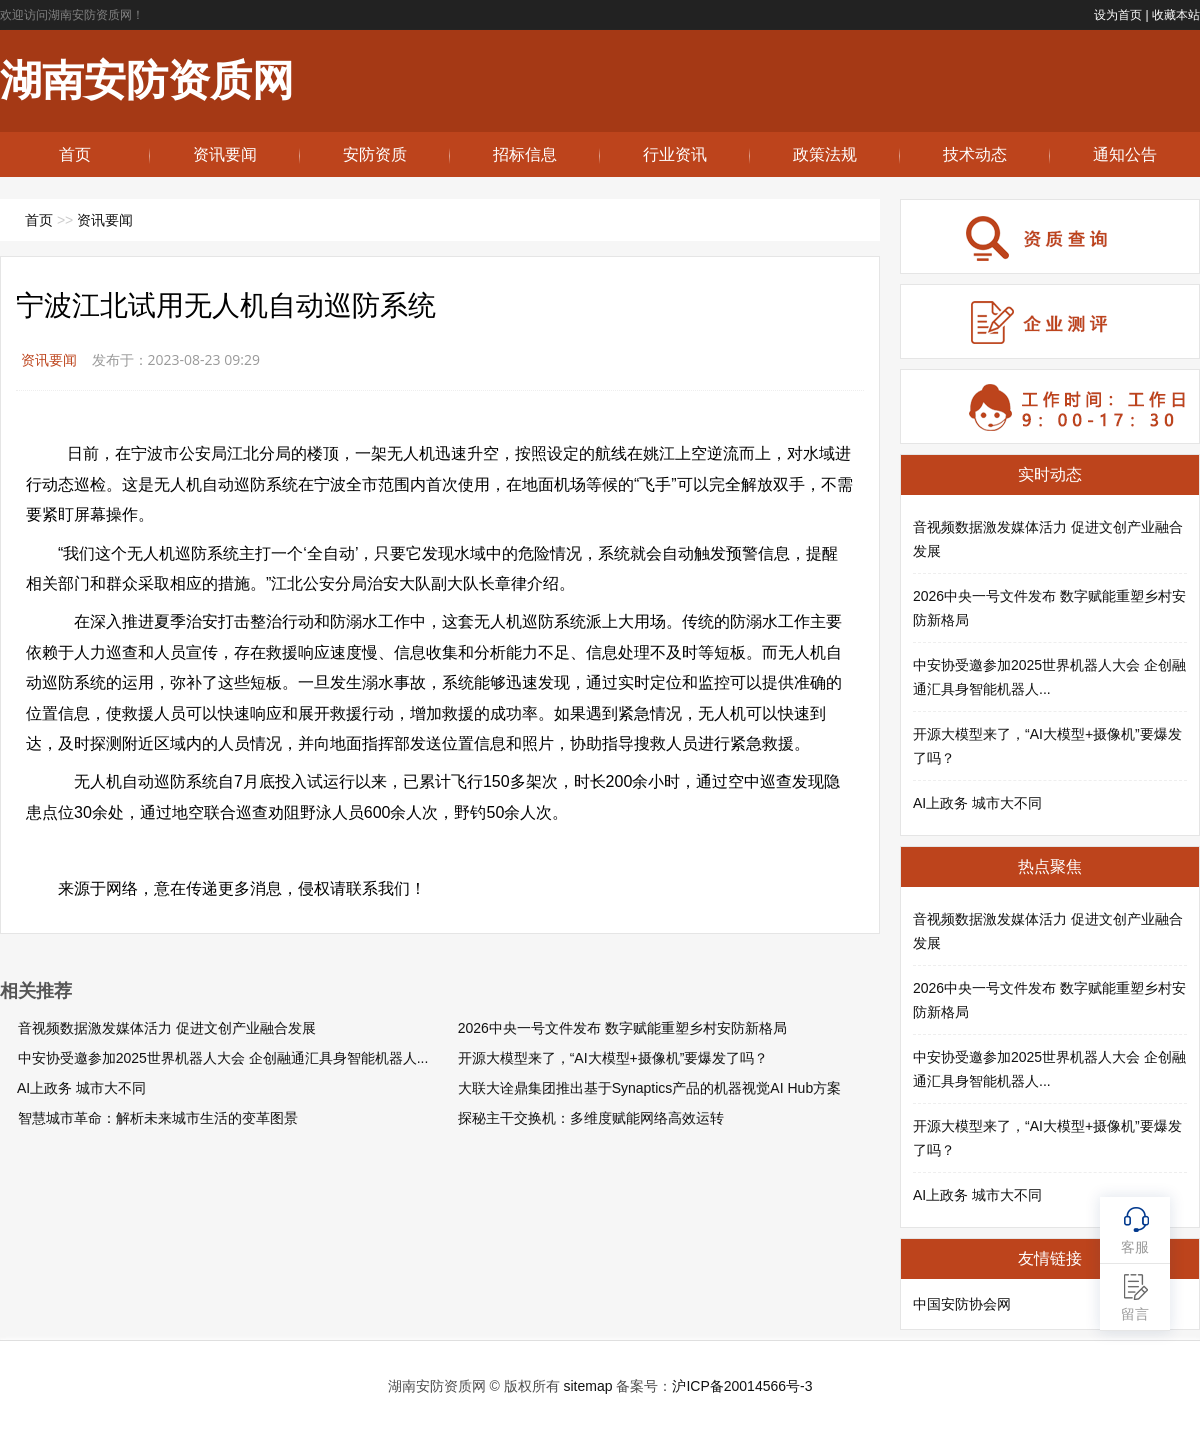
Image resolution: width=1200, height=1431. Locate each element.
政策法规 (825, 154)
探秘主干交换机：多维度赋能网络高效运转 (591, 1118)
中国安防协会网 (962, 1304)
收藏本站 (1176, 15)
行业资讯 (675, 154)
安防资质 (375, 154)
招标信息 (525, 154)
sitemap (587, 1386)
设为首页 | (1121, 15)
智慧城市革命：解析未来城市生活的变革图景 (158, 1118)
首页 (75, 154)
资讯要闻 (225, 154)
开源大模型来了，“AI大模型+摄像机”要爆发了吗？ (613, 1058)
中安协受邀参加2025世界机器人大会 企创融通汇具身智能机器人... (223, 1058)
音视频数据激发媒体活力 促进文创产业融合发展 (167, 1028)
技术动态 (975, 154)
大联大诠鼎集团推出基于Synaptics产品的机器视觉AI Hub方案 (650, 1088)
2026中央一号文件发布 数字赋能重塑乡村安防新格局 (622, 1028)
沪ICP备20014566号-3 (742, 1386)
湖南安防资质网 (147, 80)
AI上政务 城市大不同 (81, 1088)
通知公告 (1125, 154)
